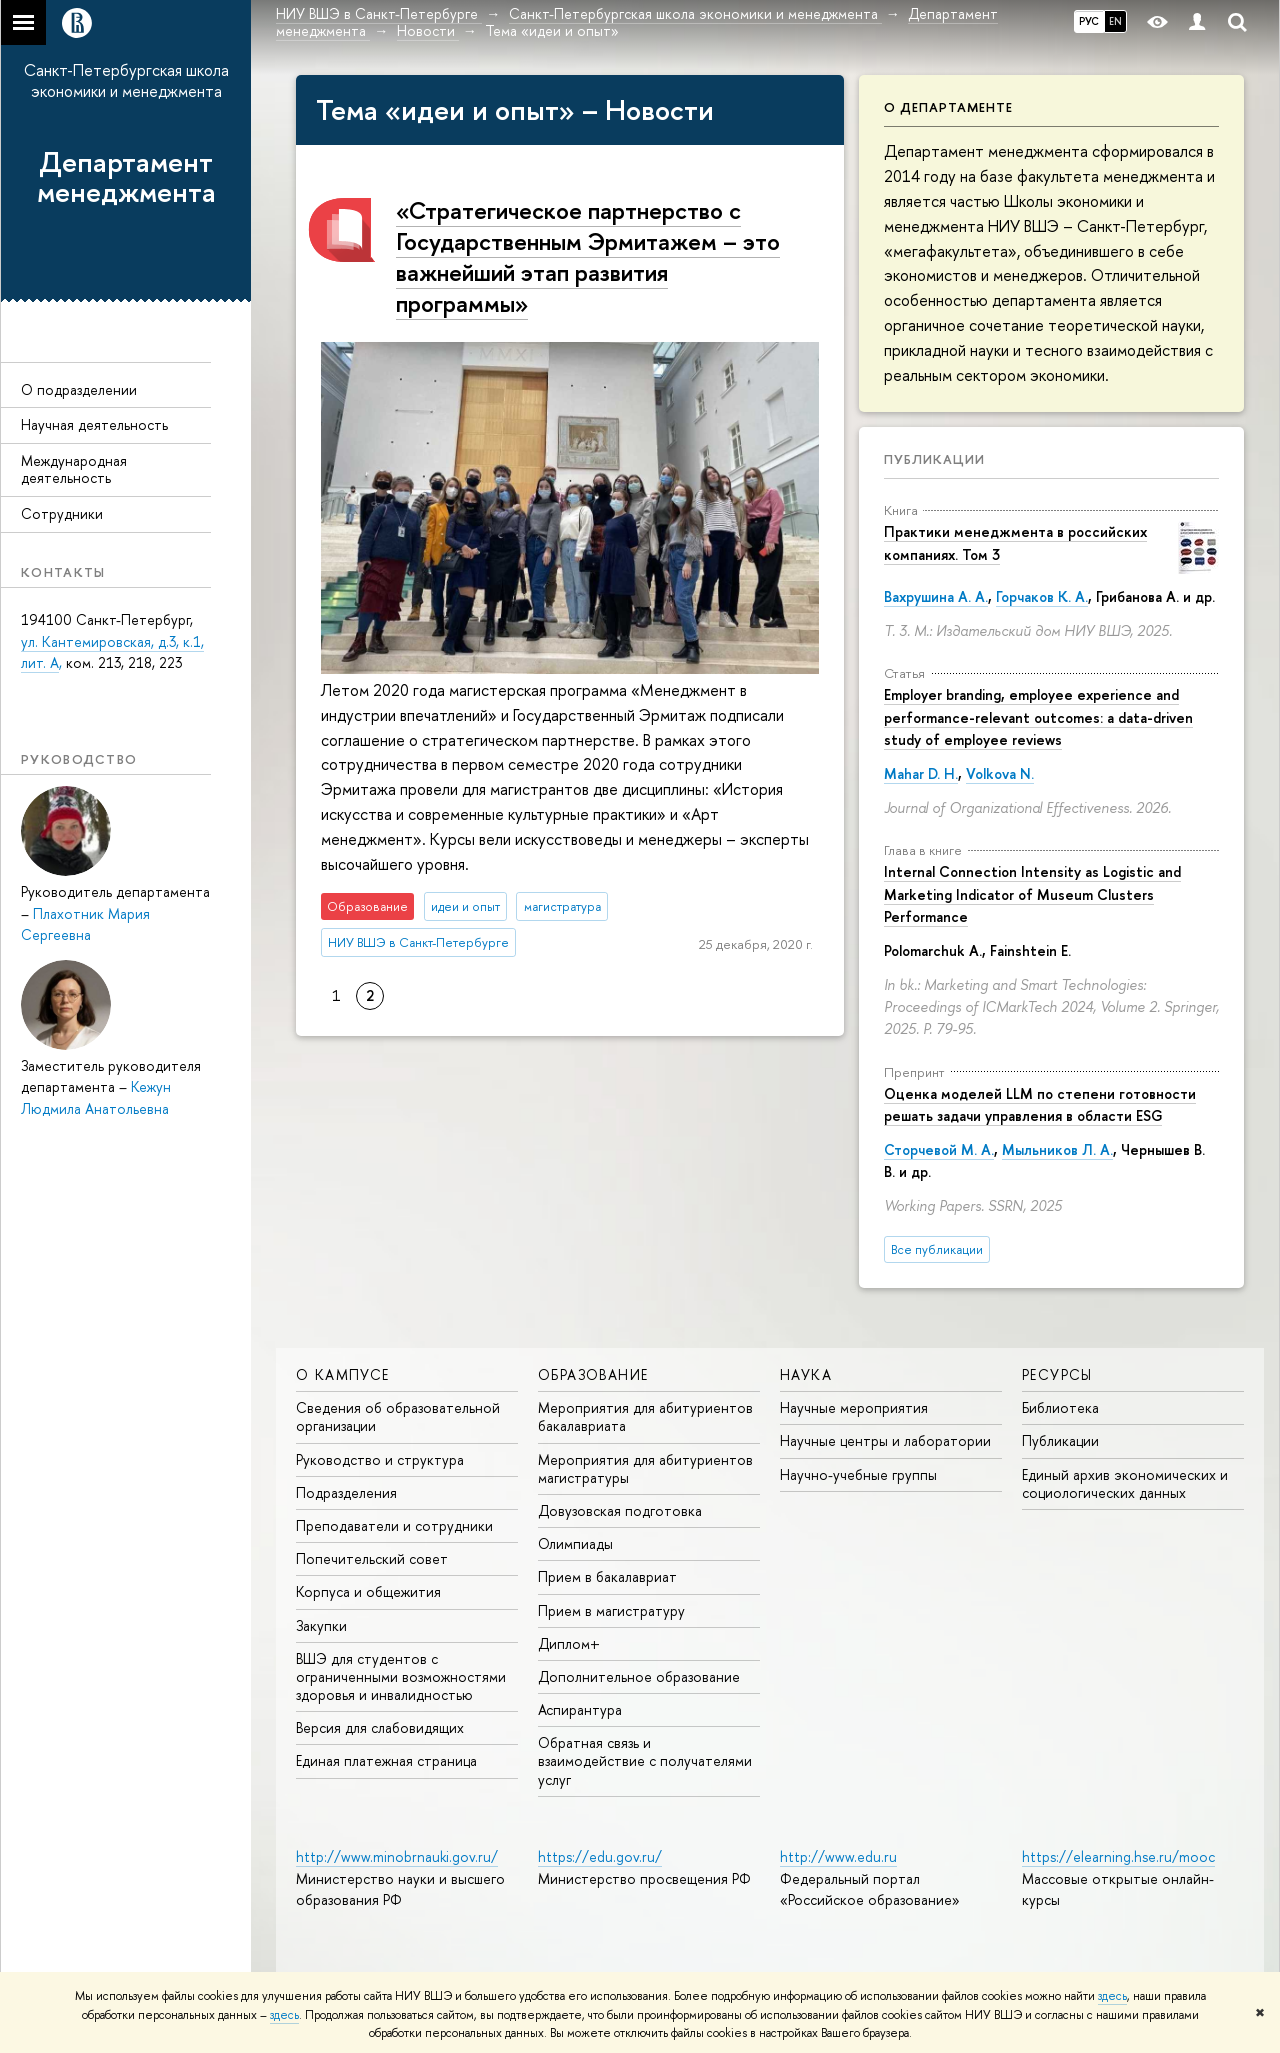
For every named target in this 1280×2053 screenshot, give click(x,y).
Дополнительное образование (639, 1676)
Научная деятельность (94, 424)
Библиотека (1060, 1407)
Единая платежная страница (386, 1760)
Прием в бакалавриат (607, 1576)
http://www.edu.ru (838, 1856)
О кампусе (343, 1374)
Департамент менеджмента (126, 177)
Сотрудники (62, 513)
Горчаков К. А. (1042, 596)
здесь (1112, 1996)
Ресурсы (1057, 1374)
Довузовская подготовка (620, 1510)
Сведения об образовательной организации (398, 1416)
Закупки (321, 1625)
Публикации (934, 459)
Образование (593, 1374)
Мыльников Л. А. (1057, 1149)
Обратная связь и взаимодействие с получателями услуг (645, 1760)
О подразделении (79, 389)
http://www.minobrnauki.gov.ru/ (397, 1856)
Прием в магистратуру (611, 1610)
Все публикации (937, 1249)
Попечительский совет (372, 1558)
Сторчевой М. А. (939, 1149)
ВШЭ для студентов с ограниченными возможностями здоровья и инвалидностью (401, 1676)
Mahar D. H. (921, 773)
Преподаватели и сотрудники (394, 1525)
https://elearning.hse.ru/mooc (1118, 1856)
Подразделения (346, 1492)
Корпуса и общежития (368, 1591)
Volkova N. (1000, 773)
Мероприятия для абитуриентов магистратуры (645, 1468)
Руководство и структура (380, 1459)
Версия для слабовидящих (380, 1727)
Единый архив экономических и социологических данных (1125, 1483)
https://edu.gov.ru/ (600, 1856)
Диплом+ (569, 1643)
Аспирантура (580, 1709)
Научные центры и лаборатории (885, 1440)
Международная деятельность (74, 469)
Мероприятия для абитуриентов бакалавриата (645, 1416)
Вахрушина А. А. (936, 596)
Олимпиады (575, 1543)
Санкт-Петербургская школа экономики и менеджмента (126, 80)
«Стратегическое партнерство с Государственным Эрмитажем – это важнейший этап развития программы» (588, 257)
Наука (806, 1374)
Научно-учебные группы (858, 1474)
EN (1115, 21)
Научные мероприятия (854, 1407)
